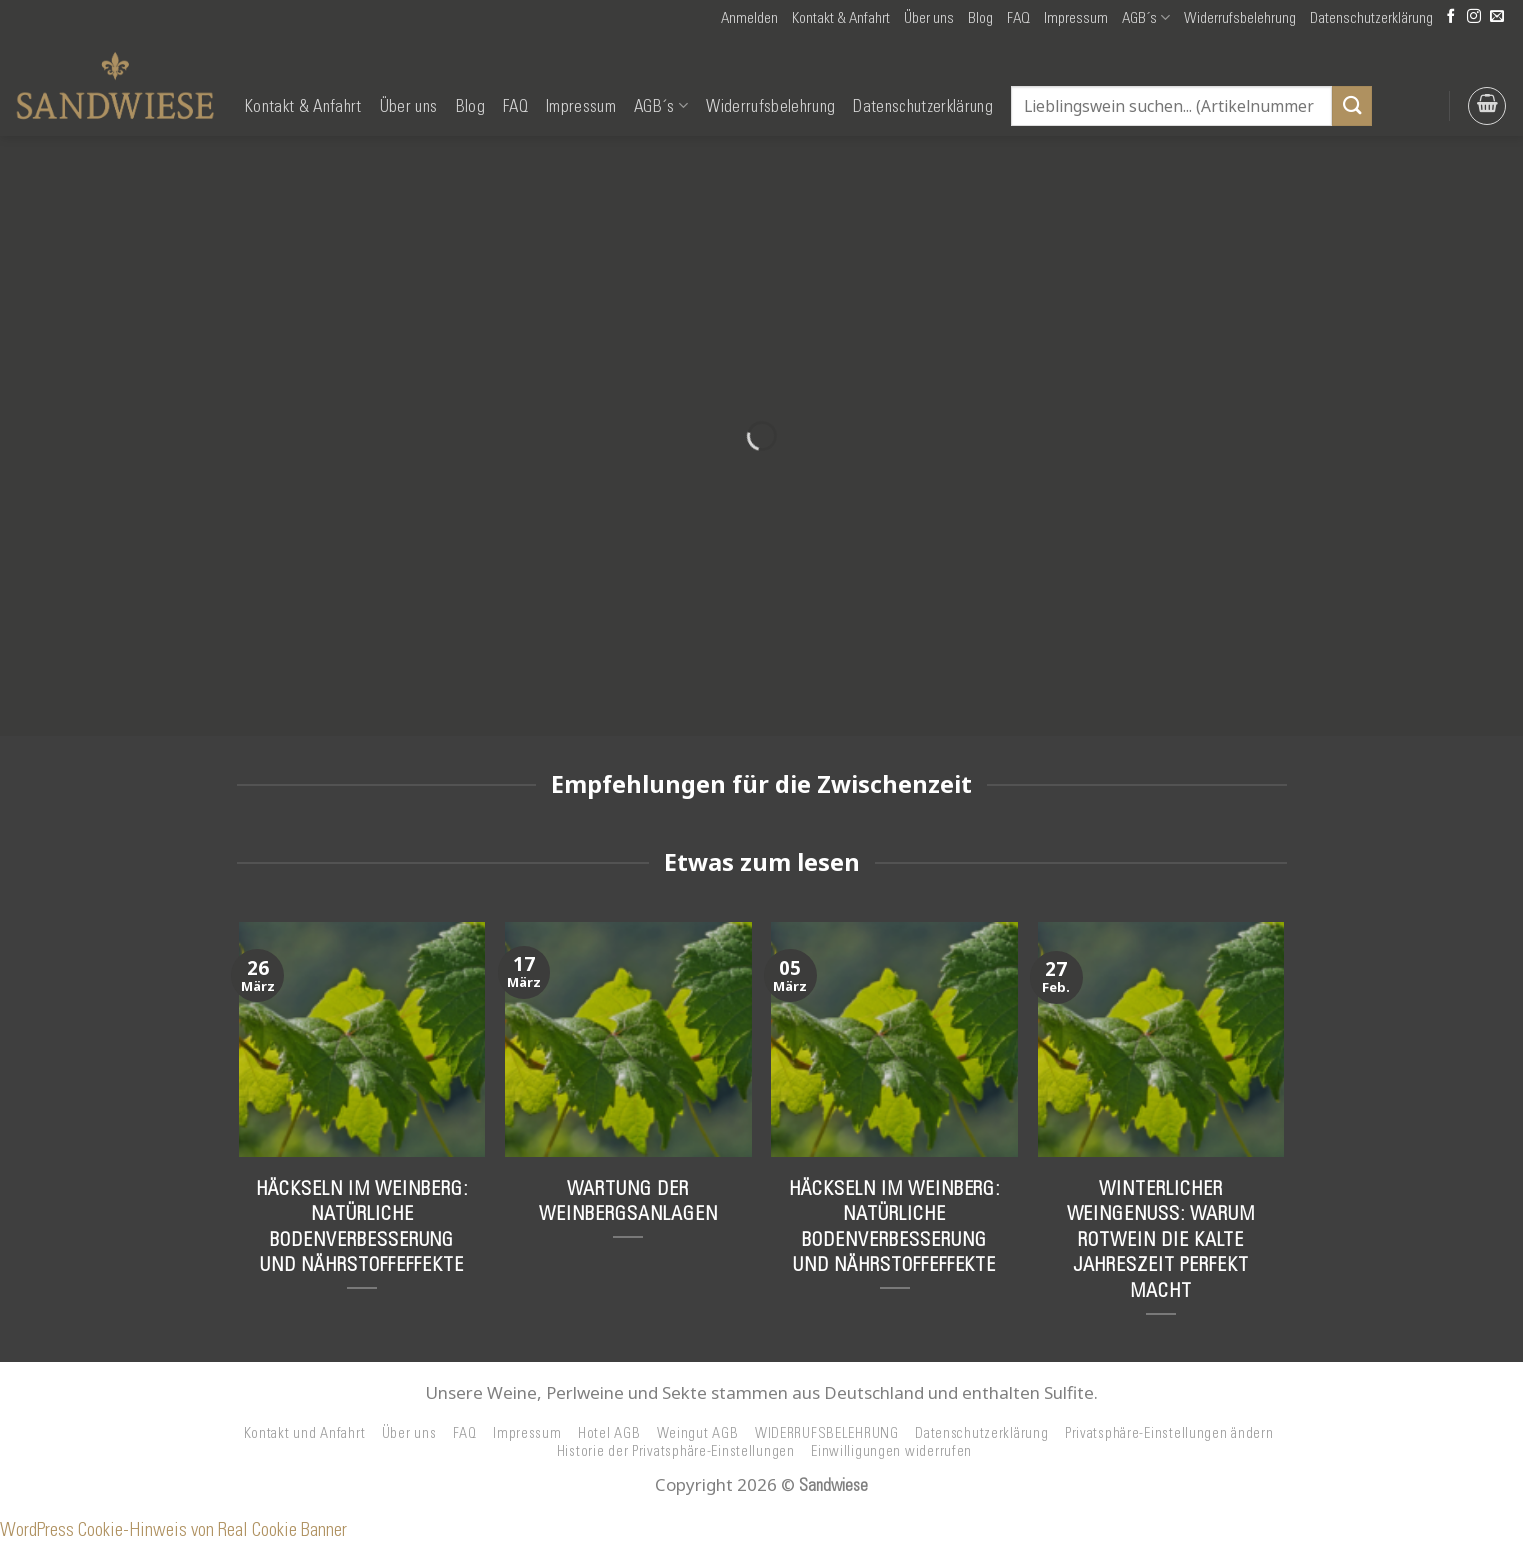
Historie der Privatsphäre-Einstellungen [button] (676, 1451)
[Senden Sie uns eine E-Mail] (1497, 17)
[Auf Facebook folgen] (1451, 17)
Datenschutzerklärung (1371, 18)
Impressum (1076, 18)
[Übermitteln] (1352, 105)
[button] (749, 18)
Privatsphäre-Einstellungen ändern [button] (1169, 1433)
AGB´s (1146, 17)
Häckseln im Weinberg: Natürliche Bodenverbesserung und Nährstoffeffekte (362, 1226)
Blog (980, 18)
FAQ (1018, 18)
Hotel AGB (609, 1433)
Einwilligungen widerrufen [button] (891, 1451)
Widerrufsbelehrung (1240, 18)
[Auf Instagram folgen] (1474, 17)
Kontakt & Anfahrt (841, 18)
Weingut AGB (698, 1433)
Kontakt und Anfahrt (305, 1433)
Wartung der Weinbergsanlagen (628, 1201)
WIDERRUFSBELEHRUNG (827, 1433)
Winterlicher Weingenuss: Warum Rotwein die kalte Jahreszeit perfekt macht (1161, 1239)
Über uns (929, 18)
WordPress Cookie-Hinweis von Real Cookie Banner (173, 1529)
